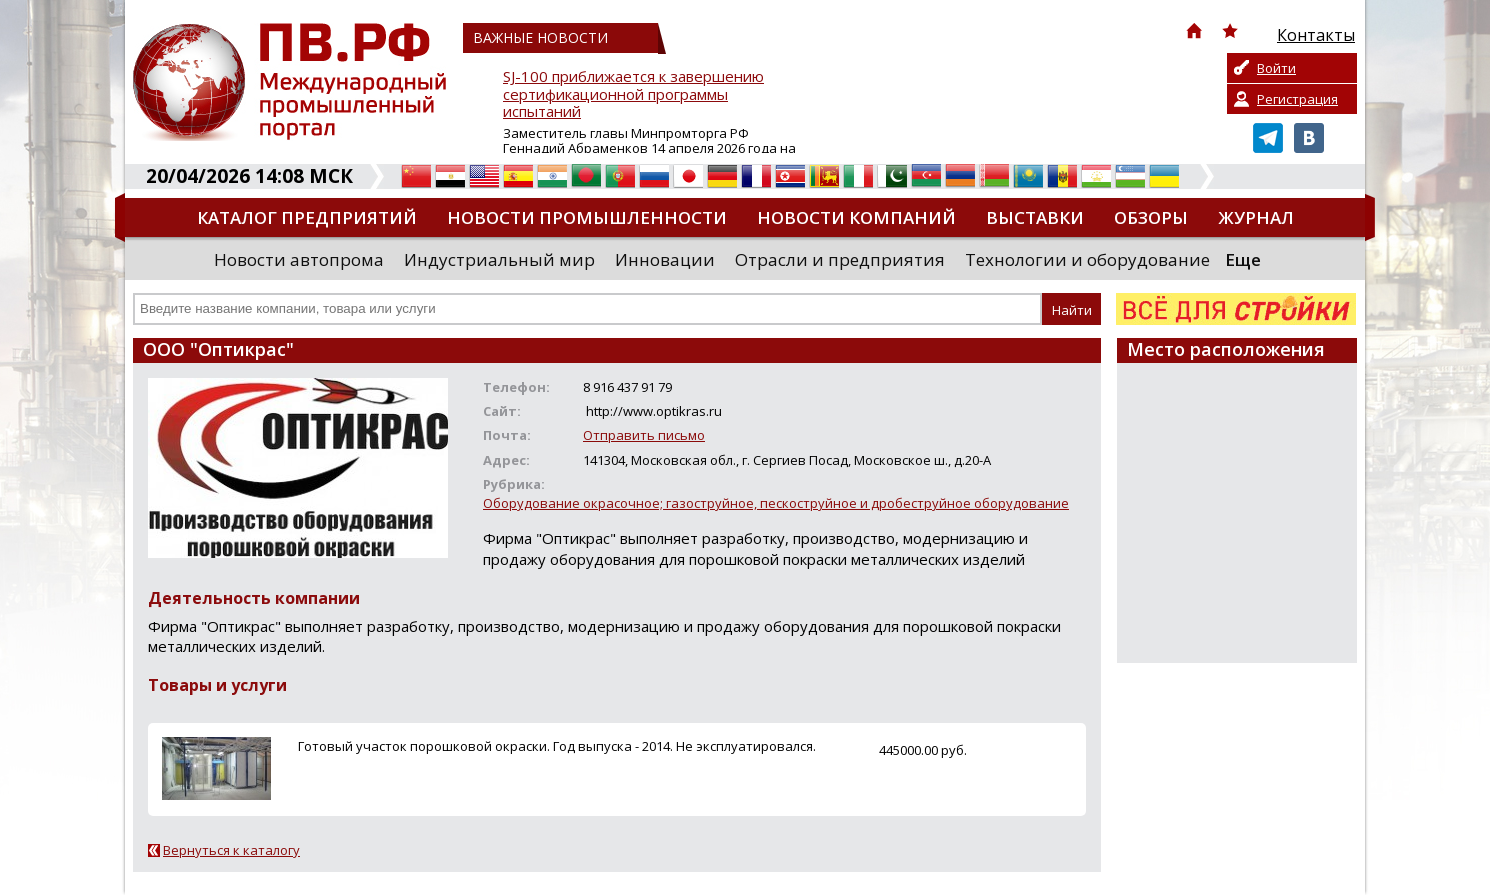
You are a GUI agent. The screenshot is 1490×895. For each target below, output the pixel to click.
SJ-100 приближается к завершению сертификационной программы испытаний (633, 94)
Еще (1243, 259)
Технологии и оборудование (1087, 259)
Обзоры (1151, 217)
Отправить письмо (644, 435)
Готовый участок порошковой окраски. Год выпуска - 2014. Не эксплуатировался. (557, 746)
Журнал (1256, 217)
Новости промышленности (587, 217)
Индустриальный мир (499, 259)
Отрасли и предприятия (840, 259)
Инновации (665, 259)
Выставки (1035, 217)
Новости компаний (856, 217)
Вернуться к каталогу (231, 850)
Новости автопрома (299, 259)
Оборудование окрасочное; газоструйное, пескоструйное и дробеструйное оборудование (776, 503)
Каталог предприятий (307, 217)
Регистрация (1297, 99)
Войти (1276, 68)
